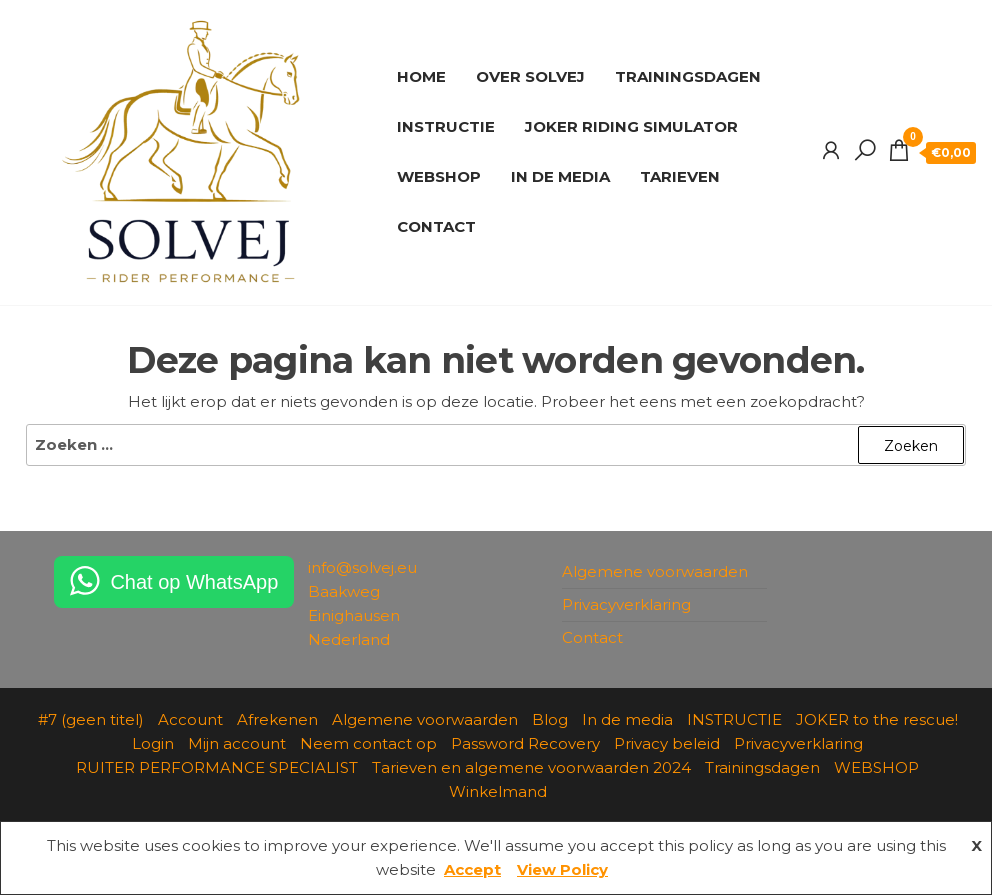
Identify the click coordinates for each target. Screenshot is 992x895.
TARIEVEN (680, 176)
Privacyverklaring (626, 604)
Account (190, 719)
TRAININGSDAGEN (688, 76)
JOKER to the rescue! (877, 719)
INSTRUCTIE (446, 126)
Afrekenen (277, 719)
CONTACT (436, 226)
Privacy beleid (667, 743)
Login (153, 743)
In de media (627, 719)
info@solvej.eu (362, 567)
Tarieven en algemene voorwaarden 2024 (531, 767)
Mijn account (237, 743)
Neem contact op (368, 743)
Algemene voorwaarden (655, 571)
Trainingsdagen (762, 767)
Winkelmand (498, 791)
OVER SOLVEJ (530, 76)
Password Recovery (525, 743)
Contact (592, 637)
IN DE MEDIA (560, 176)
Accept (472, 869)
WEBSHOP (439, 176)
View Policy (562, 869)
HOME (421, 76)
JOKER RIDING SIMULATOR (631, 126)
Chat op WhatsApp (194, 582)
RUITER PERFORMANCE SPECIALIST (217, 767)
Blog (550, 719)
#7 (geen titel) (91, 719)
